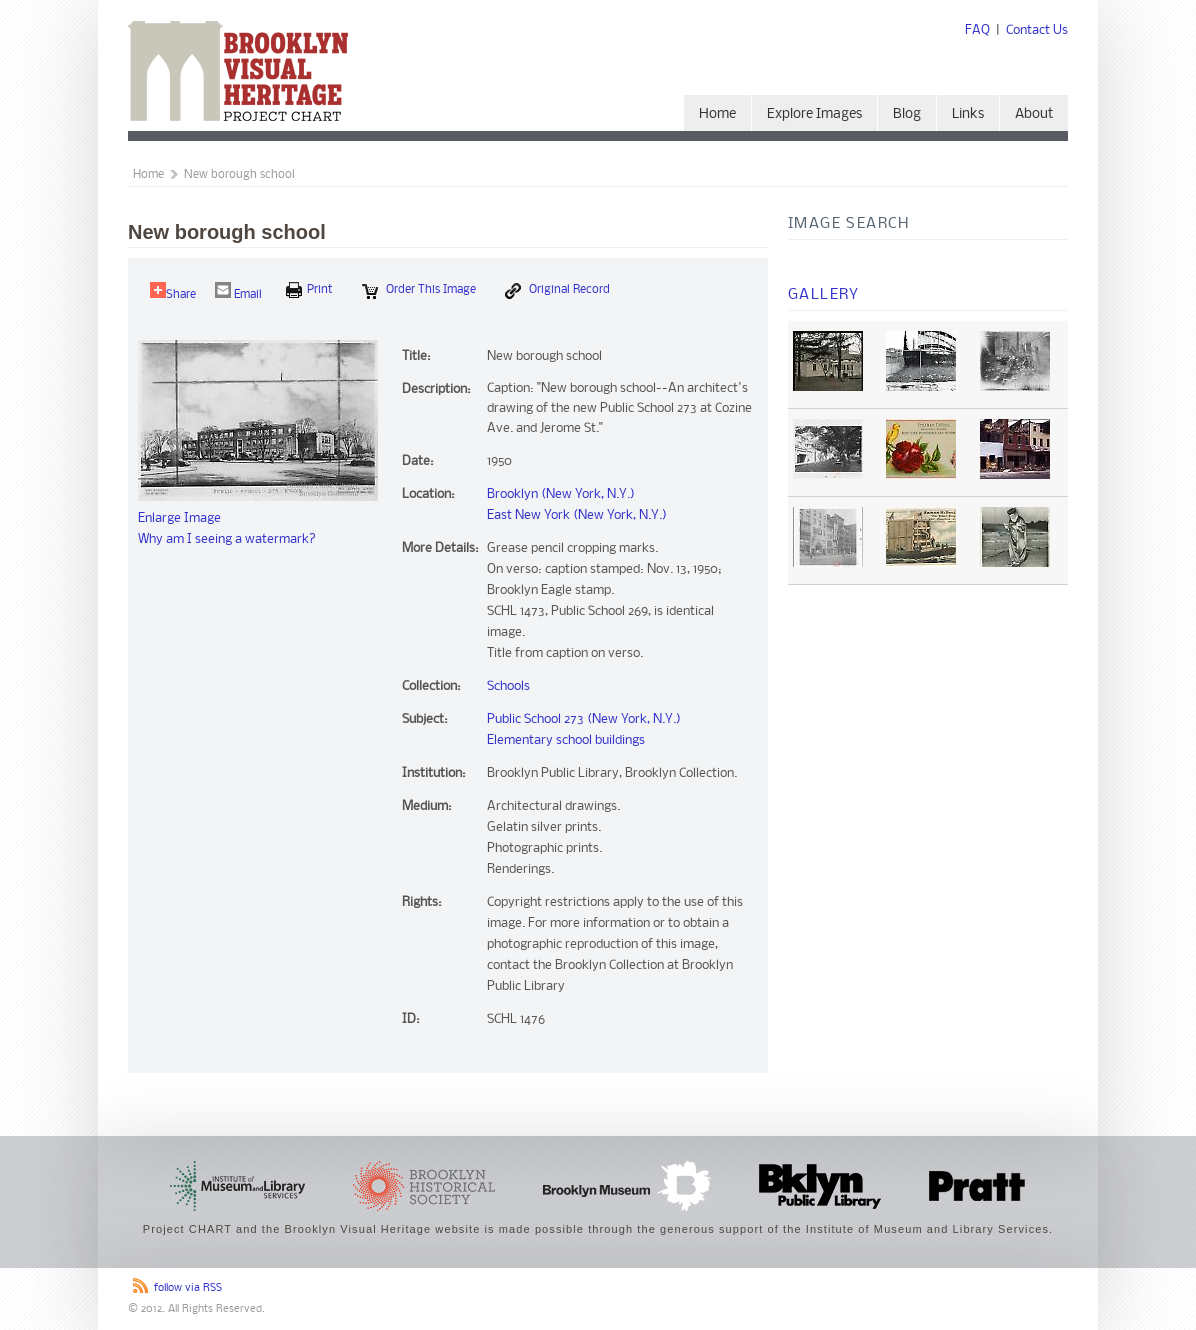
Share (173, 291)
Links (968, 114)
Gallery (824, 295)
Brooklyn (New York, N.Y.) (561, 494)
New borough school (239, 175)
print (309, 290)
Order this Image (419, 291)
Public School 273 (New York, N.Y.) (584, 719)
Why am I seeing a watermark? (227, 539)
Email (238, 291)
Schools (508, 686)
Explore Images (814, 114)
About (1034, 114)
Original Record (557, 291)
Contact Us (1037, 30)
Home (717, 114)
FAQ (977, 30)
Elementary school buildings (566, 740)
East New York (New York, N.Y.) (577, 515)
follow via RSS (188, 1288)
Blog (907, 114)
